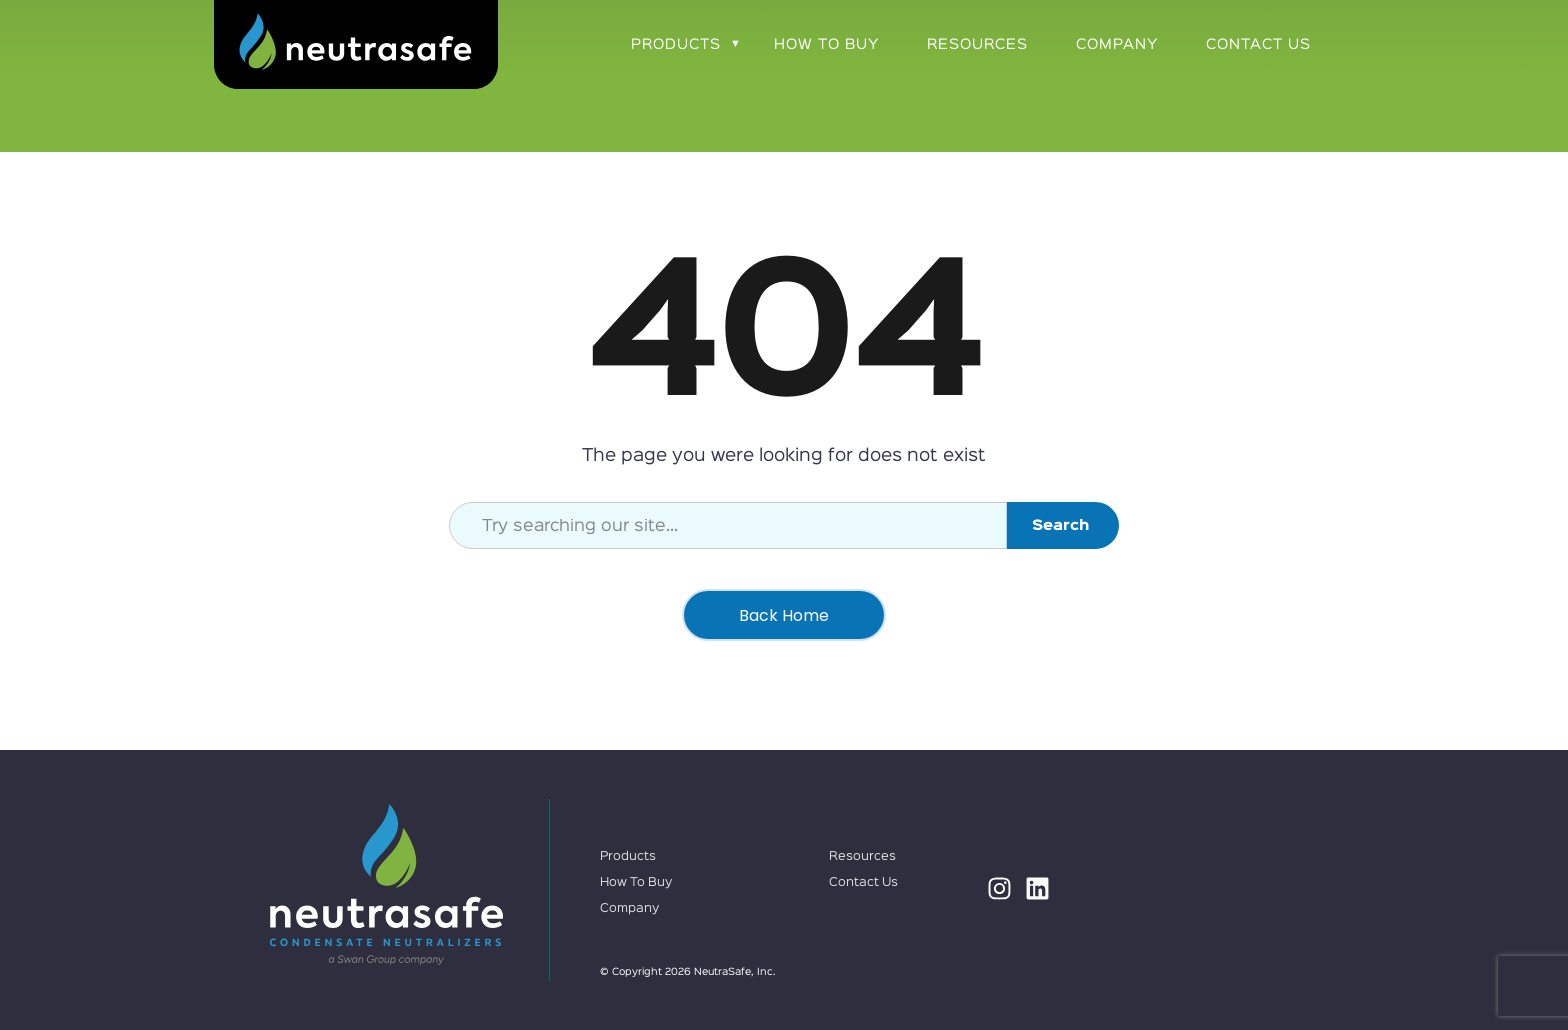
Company (1117, 44)
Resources (977, 44)
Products (676, 44)
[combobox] (728, 525)
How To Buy (826, 44)
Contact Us (1258, 44)
